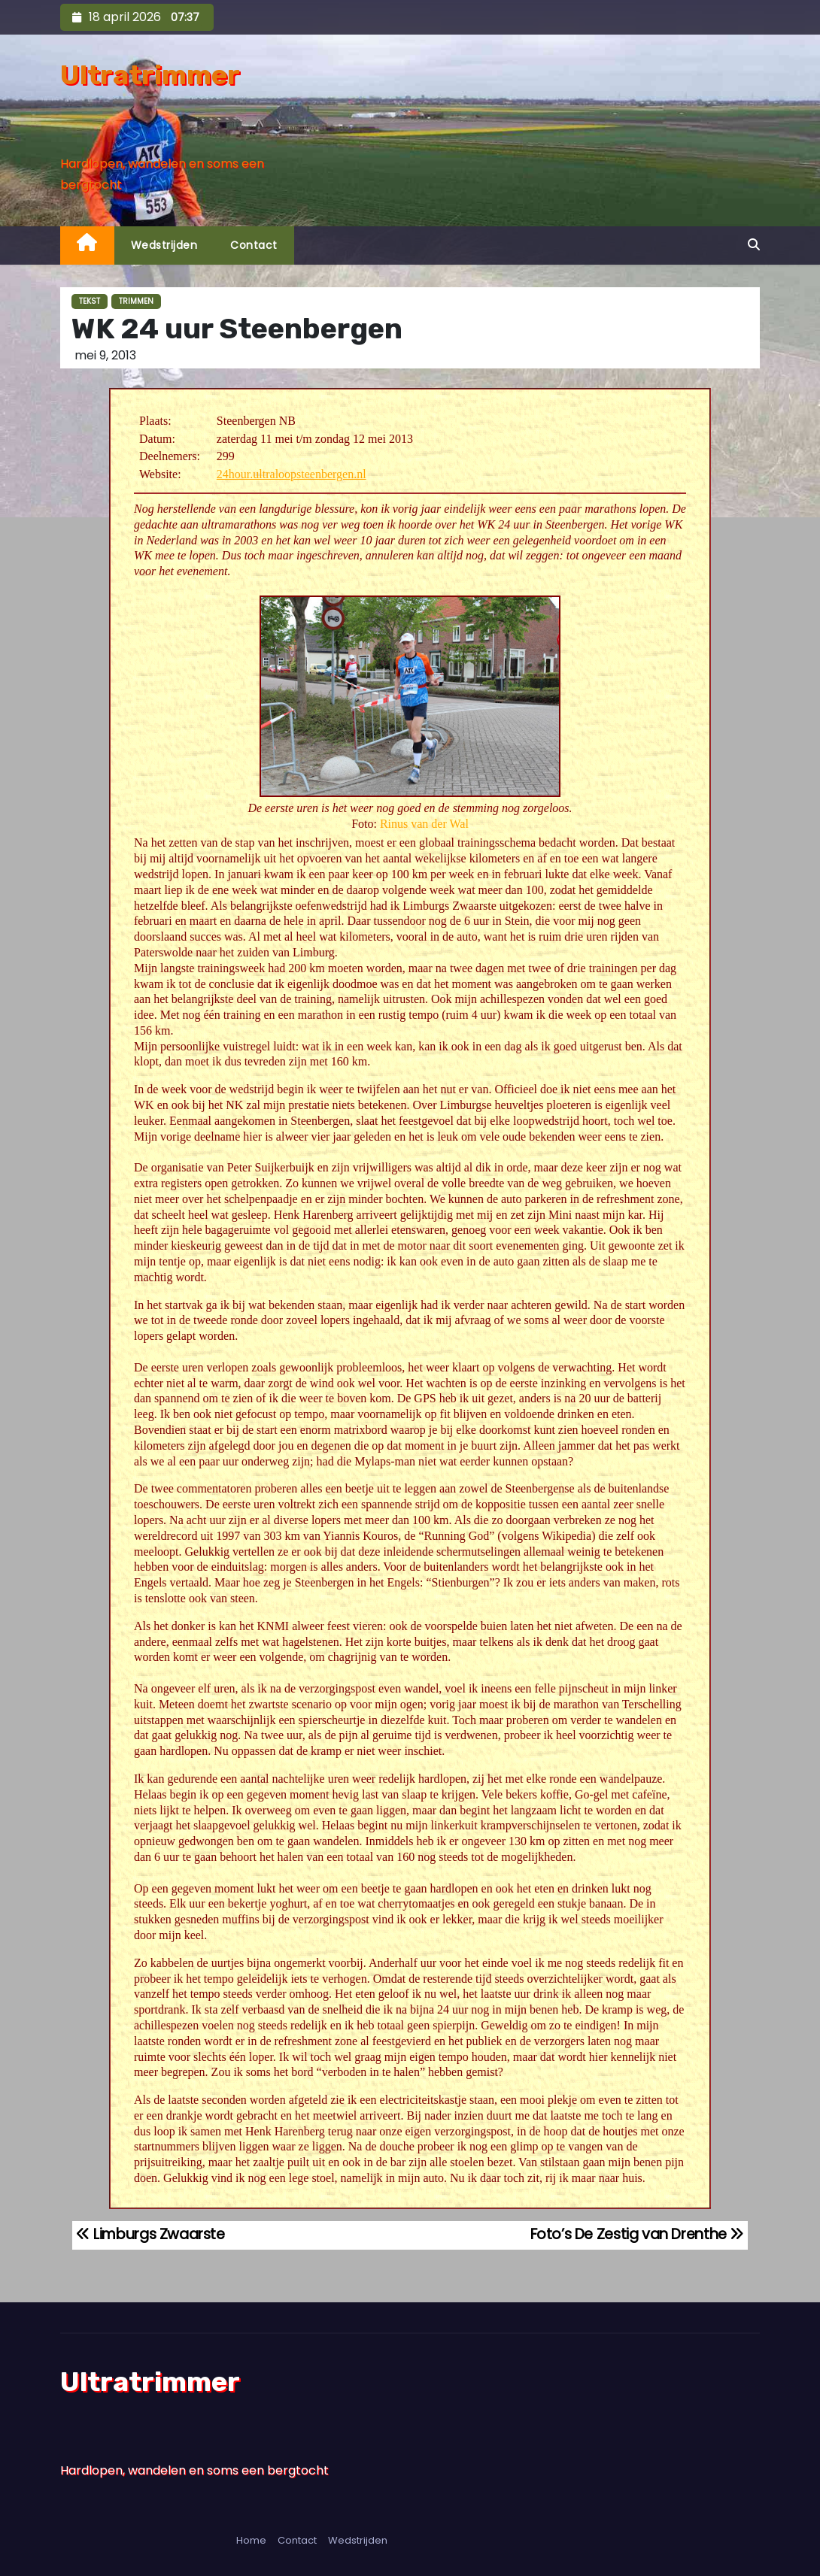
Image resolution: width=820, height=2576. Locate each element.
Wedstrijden (164, 245)
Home (251, 2540)
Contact (254, 245)
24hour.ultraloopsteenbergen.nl (291, 474)
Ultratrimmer (150, 75)
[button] (754, 244)
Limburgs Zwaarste (150, 2234)
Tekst (89, 301)
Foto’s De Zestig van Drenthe (637, 2234)
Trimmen (136, 301)
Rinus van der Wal (424, 823)
